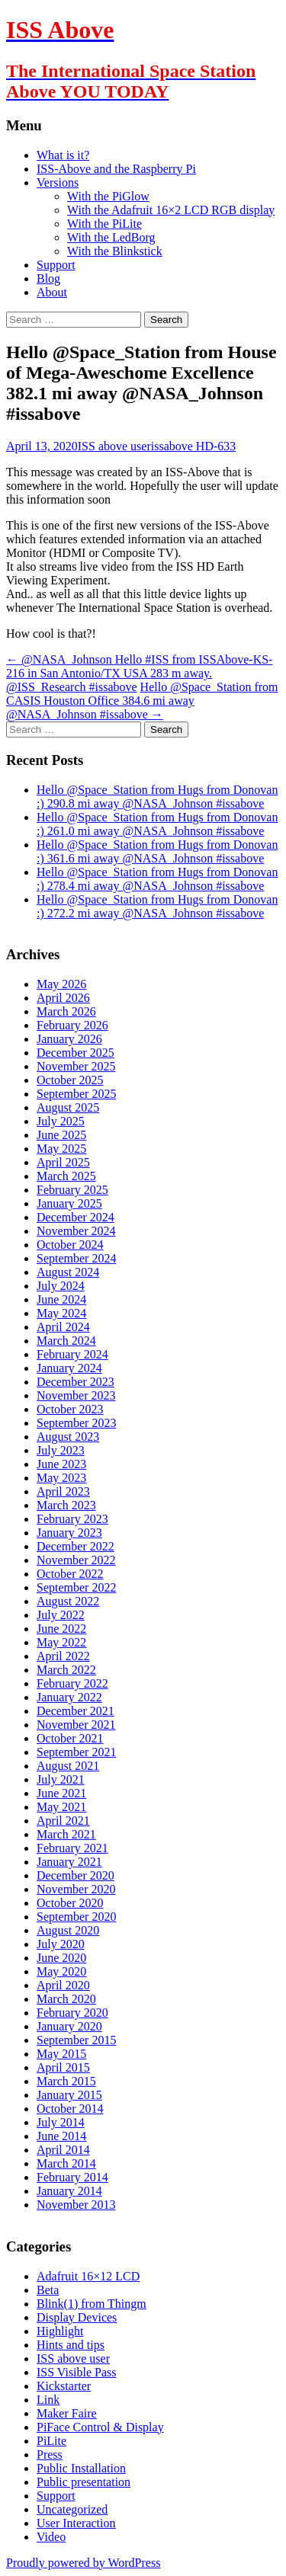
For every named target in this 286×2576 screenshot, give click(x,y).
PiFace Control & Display (100, 2427)
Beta (48, 2289)
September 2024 (76, 1258)
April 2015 (63, 2067)
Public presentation (83, 2481)
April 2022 (63, 1656)
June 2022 (61, 1628)
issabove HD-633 (193, 446)
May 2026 (61, 984)
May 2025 (61, 1148)
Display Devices (77, 2317)
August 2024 (68, 1272)
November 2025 (76, 1066)
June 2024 (61, 1299)
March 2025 (66, 1176)
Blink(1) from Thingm (91, 2303)
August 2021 (68, 1765)
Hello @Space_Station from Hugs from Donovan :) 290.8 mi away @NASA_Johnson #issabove (157, 796)
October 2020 (70, 1902)
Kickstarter (64, 2385)
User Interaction (76, 2523)
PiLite (51, 2440)
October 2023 (70, 1409)
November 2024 (76, 1230)
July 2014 (61, 2122)
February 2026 (72, 1025)
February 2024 (72, 1354)
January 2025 (69, 1203)
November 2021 (76, 1724)
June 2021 (61, 1793)
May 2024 (61, 1313)
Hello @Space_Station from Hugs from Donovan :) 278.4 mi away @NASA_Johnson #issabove (157, 879)
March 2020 (66, 1998)
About (52, 292)
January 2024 (69, 1368)
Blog (48, 278)
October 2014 (70, 2108)
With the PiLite (104, 223)
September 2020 (76, 1916)
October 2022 (70, 1573)
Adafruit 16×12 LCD (88, 2276)
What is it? (63, 155)
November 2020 (76, 1889)
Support (56, 264)
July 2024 (61, 1285)
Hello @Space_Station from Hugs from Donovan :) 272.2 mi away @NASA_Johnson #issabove (157, 906)
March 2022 (66, 1669)
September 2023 (76, 1422)
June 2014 (61, 2136)
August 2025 (68, 1107)
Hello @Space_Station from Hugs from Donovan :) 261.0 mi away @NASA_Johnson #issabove (157, 824)
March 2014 (66, 2163)
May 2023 (61, 1477)
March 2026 (66, 1011)
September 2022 (76, 1587)
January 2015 (69, 2094)
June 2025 (61, 1134)
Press (50, 2454)
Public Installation (81, 2468)
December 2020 (75, 1875)
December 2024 (75, 1217)
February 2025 (72, 1189)
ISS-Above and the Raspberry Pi (116, 168)
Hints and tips (70, 2344)
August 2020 (68, 1930)
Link (48, 2399)
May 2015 (61, 2053)
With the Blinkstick (114, 251)
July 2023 (61, 1450)
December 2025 (75, 1052)
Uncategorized (72, 2509)
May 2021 (61, 1806)
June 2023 (61, 1464)
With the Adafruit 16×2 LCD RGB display (171, 209)
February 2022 (72, 1683)
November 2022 (76, 1560)
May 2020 (61, 1971)
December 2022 (75, 1546)
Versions (58, 182)
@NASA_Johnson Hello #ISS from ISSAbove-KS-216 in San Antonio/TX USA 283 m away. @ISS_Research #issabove (139, 673)
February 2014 (72, 2177)
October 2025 (70, 1080)
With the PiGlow (108, 196)
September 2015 (76, 2040)
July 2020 (61, 1944)
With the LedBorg (111, 237)
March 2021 (66, 1834)
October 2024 (70, 1244)
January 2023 (69, 1532)
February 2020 (72, 2012)
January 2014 (69, 2190)
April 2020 (63, 1985)
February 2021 (72, 1848)
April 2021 (63, 1820)
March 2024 (66, 1340)
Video (51, 2536)
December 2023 (75, 1381)
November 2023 (76, 1395)
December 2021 (75, 1710)
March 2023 (66, 1505)
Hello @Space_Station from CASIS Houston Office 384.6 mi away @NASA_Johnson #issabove (142, 700)
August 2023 (68, 1436)
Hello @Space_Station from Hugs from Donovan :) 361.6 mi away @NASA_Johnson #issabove (157, 851)
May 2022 (61, 1642)
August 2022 (68, 1601)
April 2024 (63, 1326)
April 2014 (63, 2149)
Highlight (60, 2331)
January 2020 (69, 2026)
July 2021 (61, 1779)
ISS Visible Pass (77, 2372)
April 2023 (63, 1491)
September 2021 (76, 1752)
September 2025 (76, 1093)
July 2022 (61, 1614)
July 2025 (61, 1121)
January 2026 (69, 1038)
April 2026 (63, 997)
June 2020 (61, 1957)
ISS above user (114, 446)
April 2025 (63, 1162)
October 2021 (70, 1738)
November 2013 (76, 2204)
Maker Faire (67, 2413)
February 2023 (72, 1518)
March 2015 (66, 2081)
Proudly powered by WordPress (83, 2562)
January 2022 (69, 1697)
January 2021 (69, 1861)
